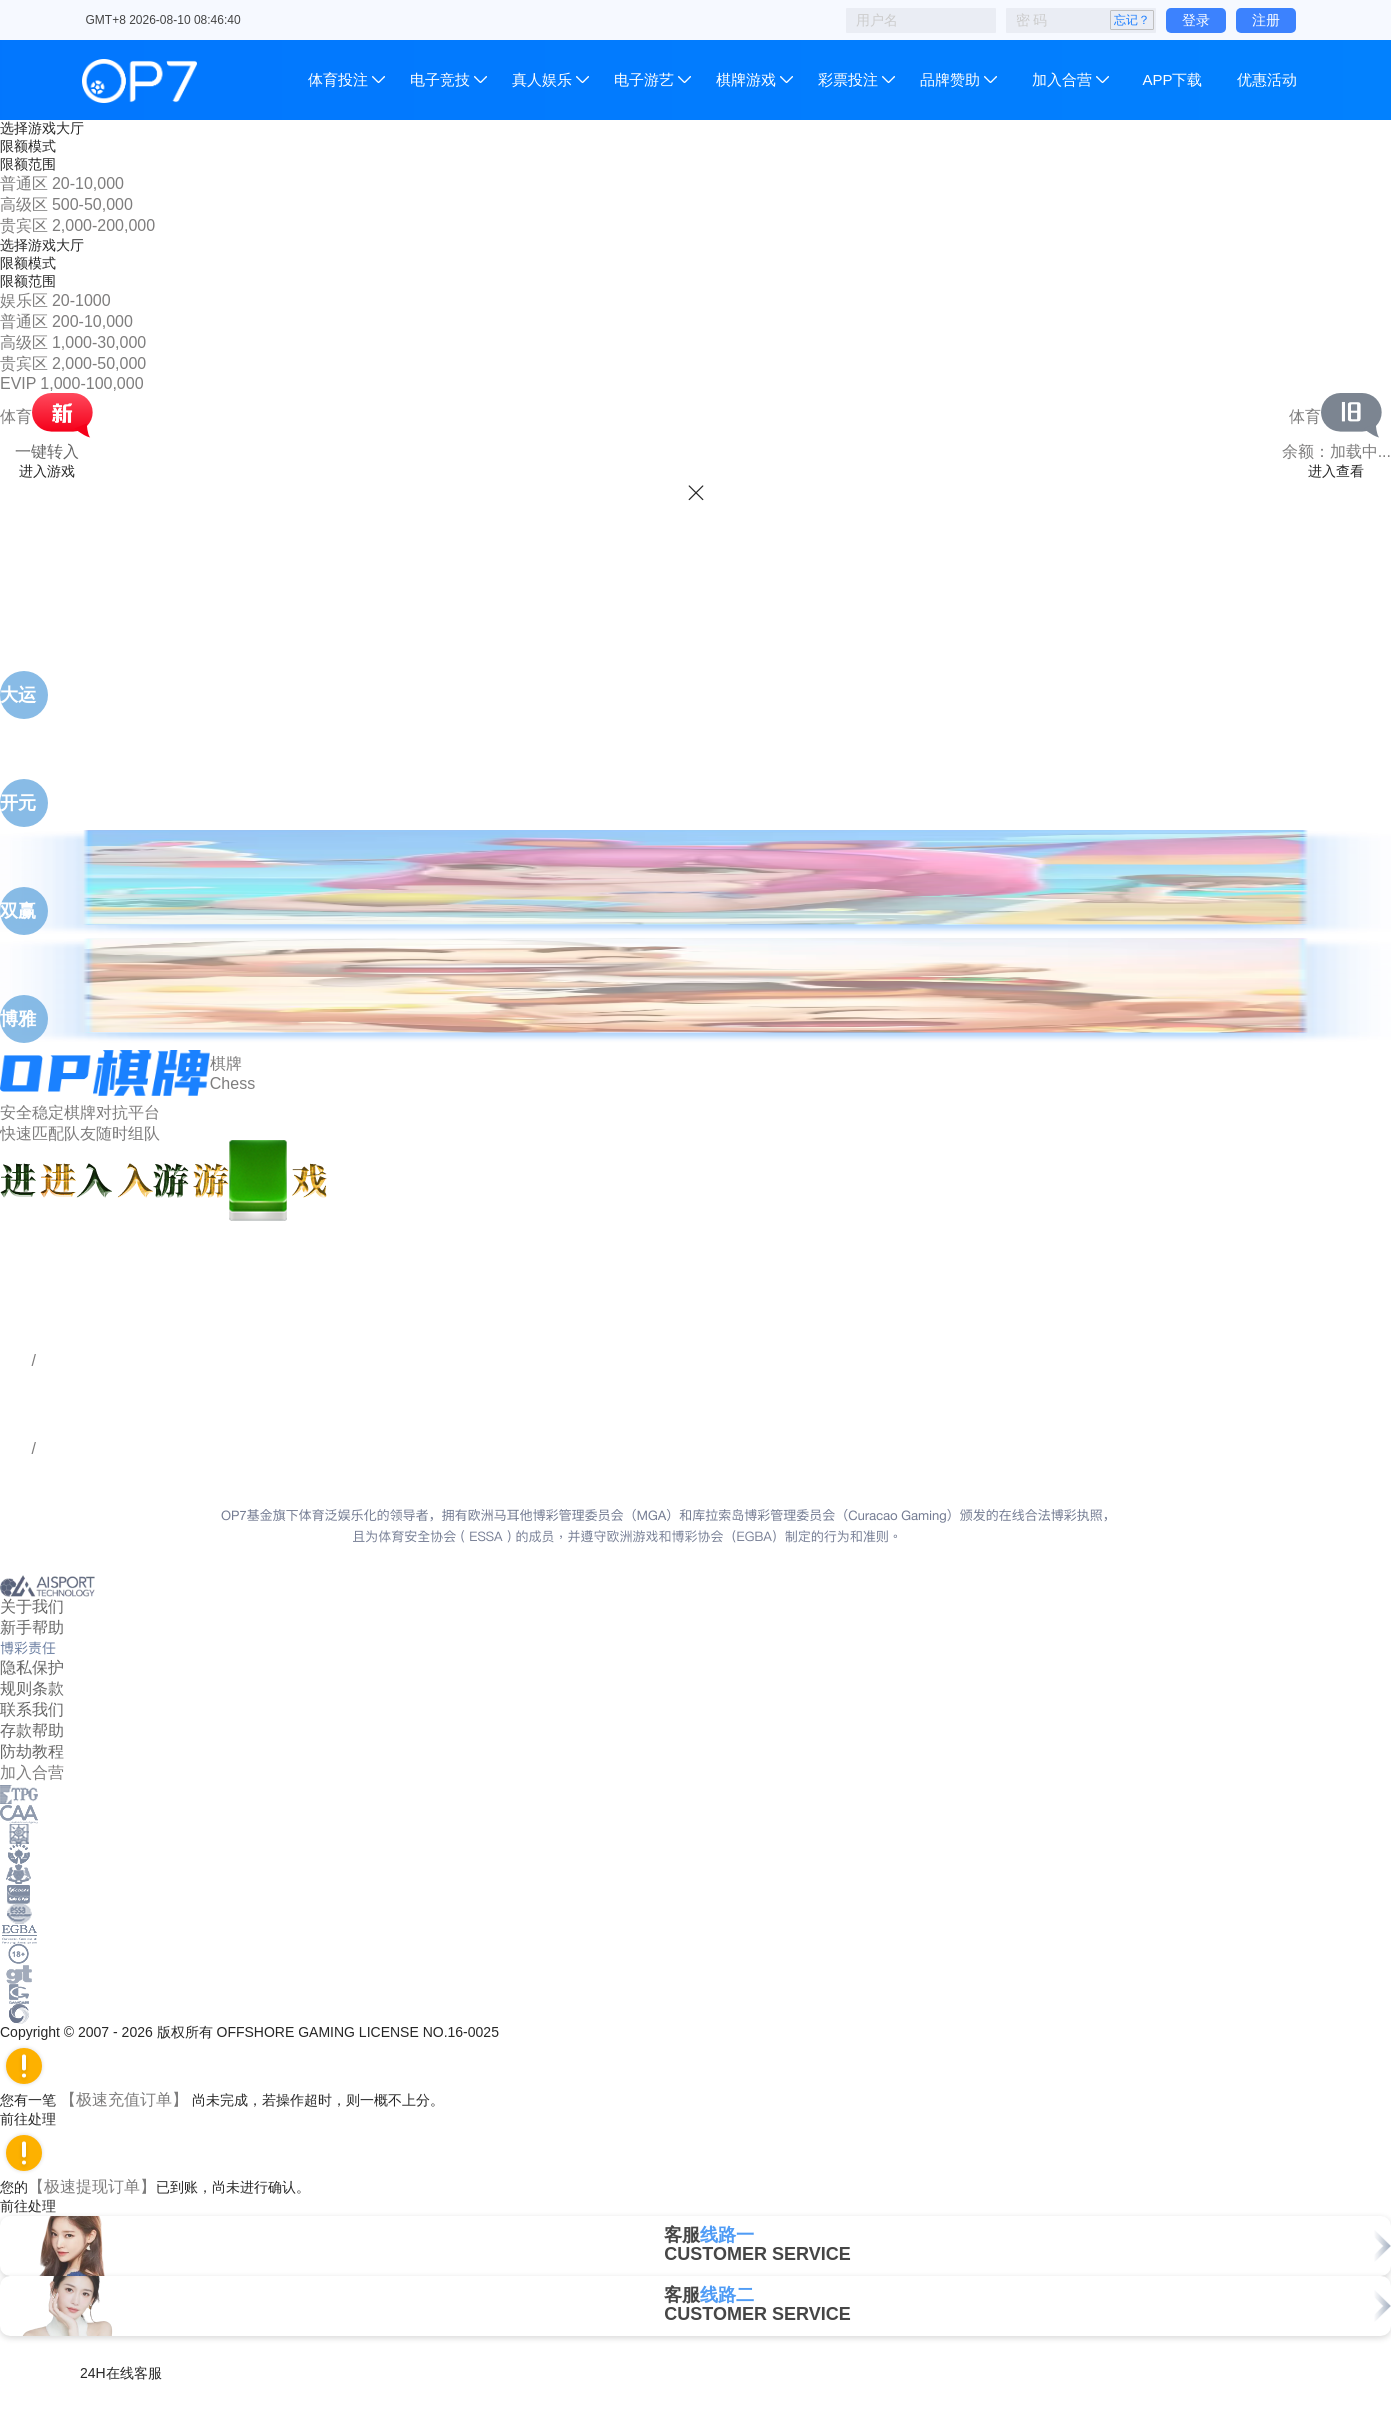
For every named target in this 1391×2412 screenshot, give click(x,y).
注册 (1266, 20)
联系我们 (32, 1709)
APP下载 (1172, 79)
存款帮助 (32, 1730)
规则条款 (32, 1688)
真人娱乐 (542, 79)
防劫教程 (32, 1751)
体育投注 (340, 79)
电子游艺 (644, 79)
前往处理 (37, 2119)
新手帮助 (32, 1627)
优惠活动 (1267, 79)
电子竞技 (440, 79)
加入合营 (1062, 79)
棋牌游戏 (746, 79)
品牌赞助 (950, 79)
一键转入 (47, 451)
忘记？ (1132, 20)
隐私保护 (32, 1667)
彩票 (848, 79)
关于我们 (32, 1606)
